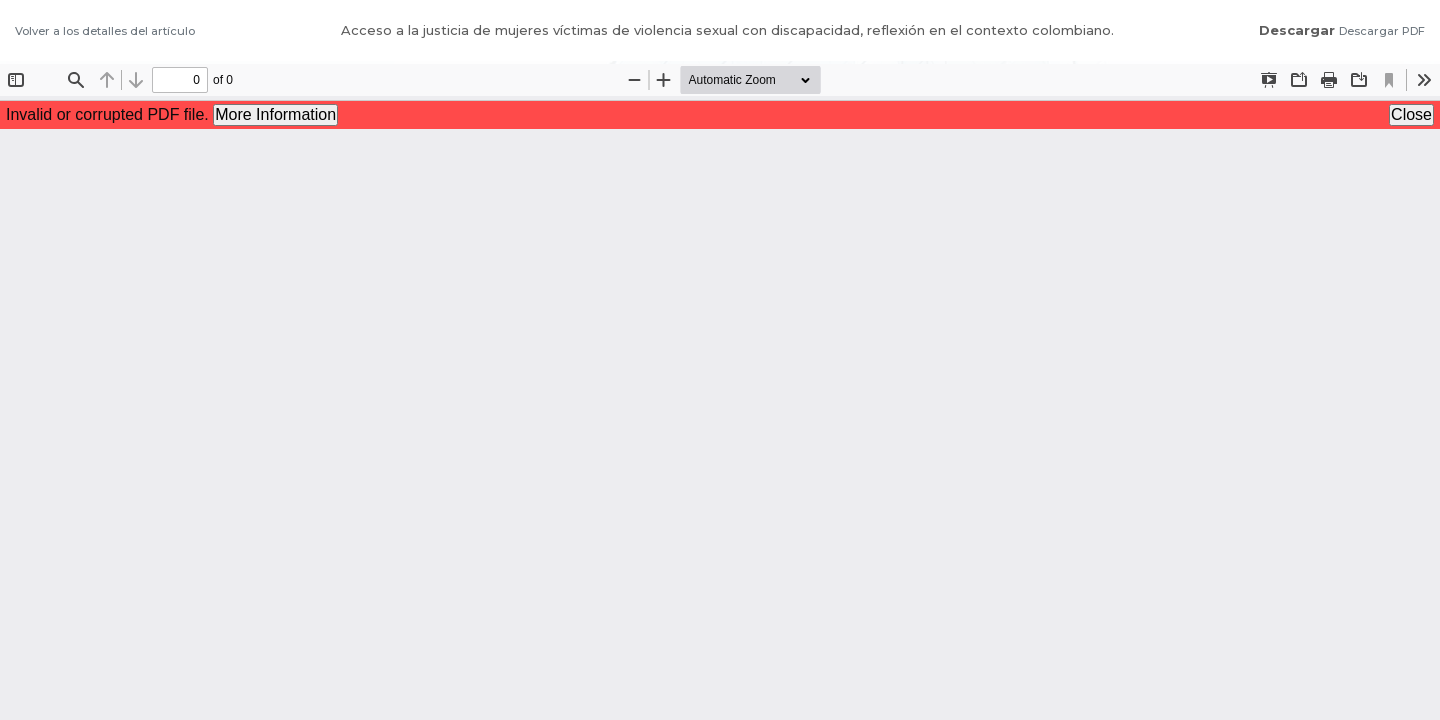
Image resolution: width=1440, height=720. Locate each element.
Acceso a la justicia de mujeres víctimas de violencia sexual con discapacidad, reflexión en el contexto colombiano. (727, 30)
